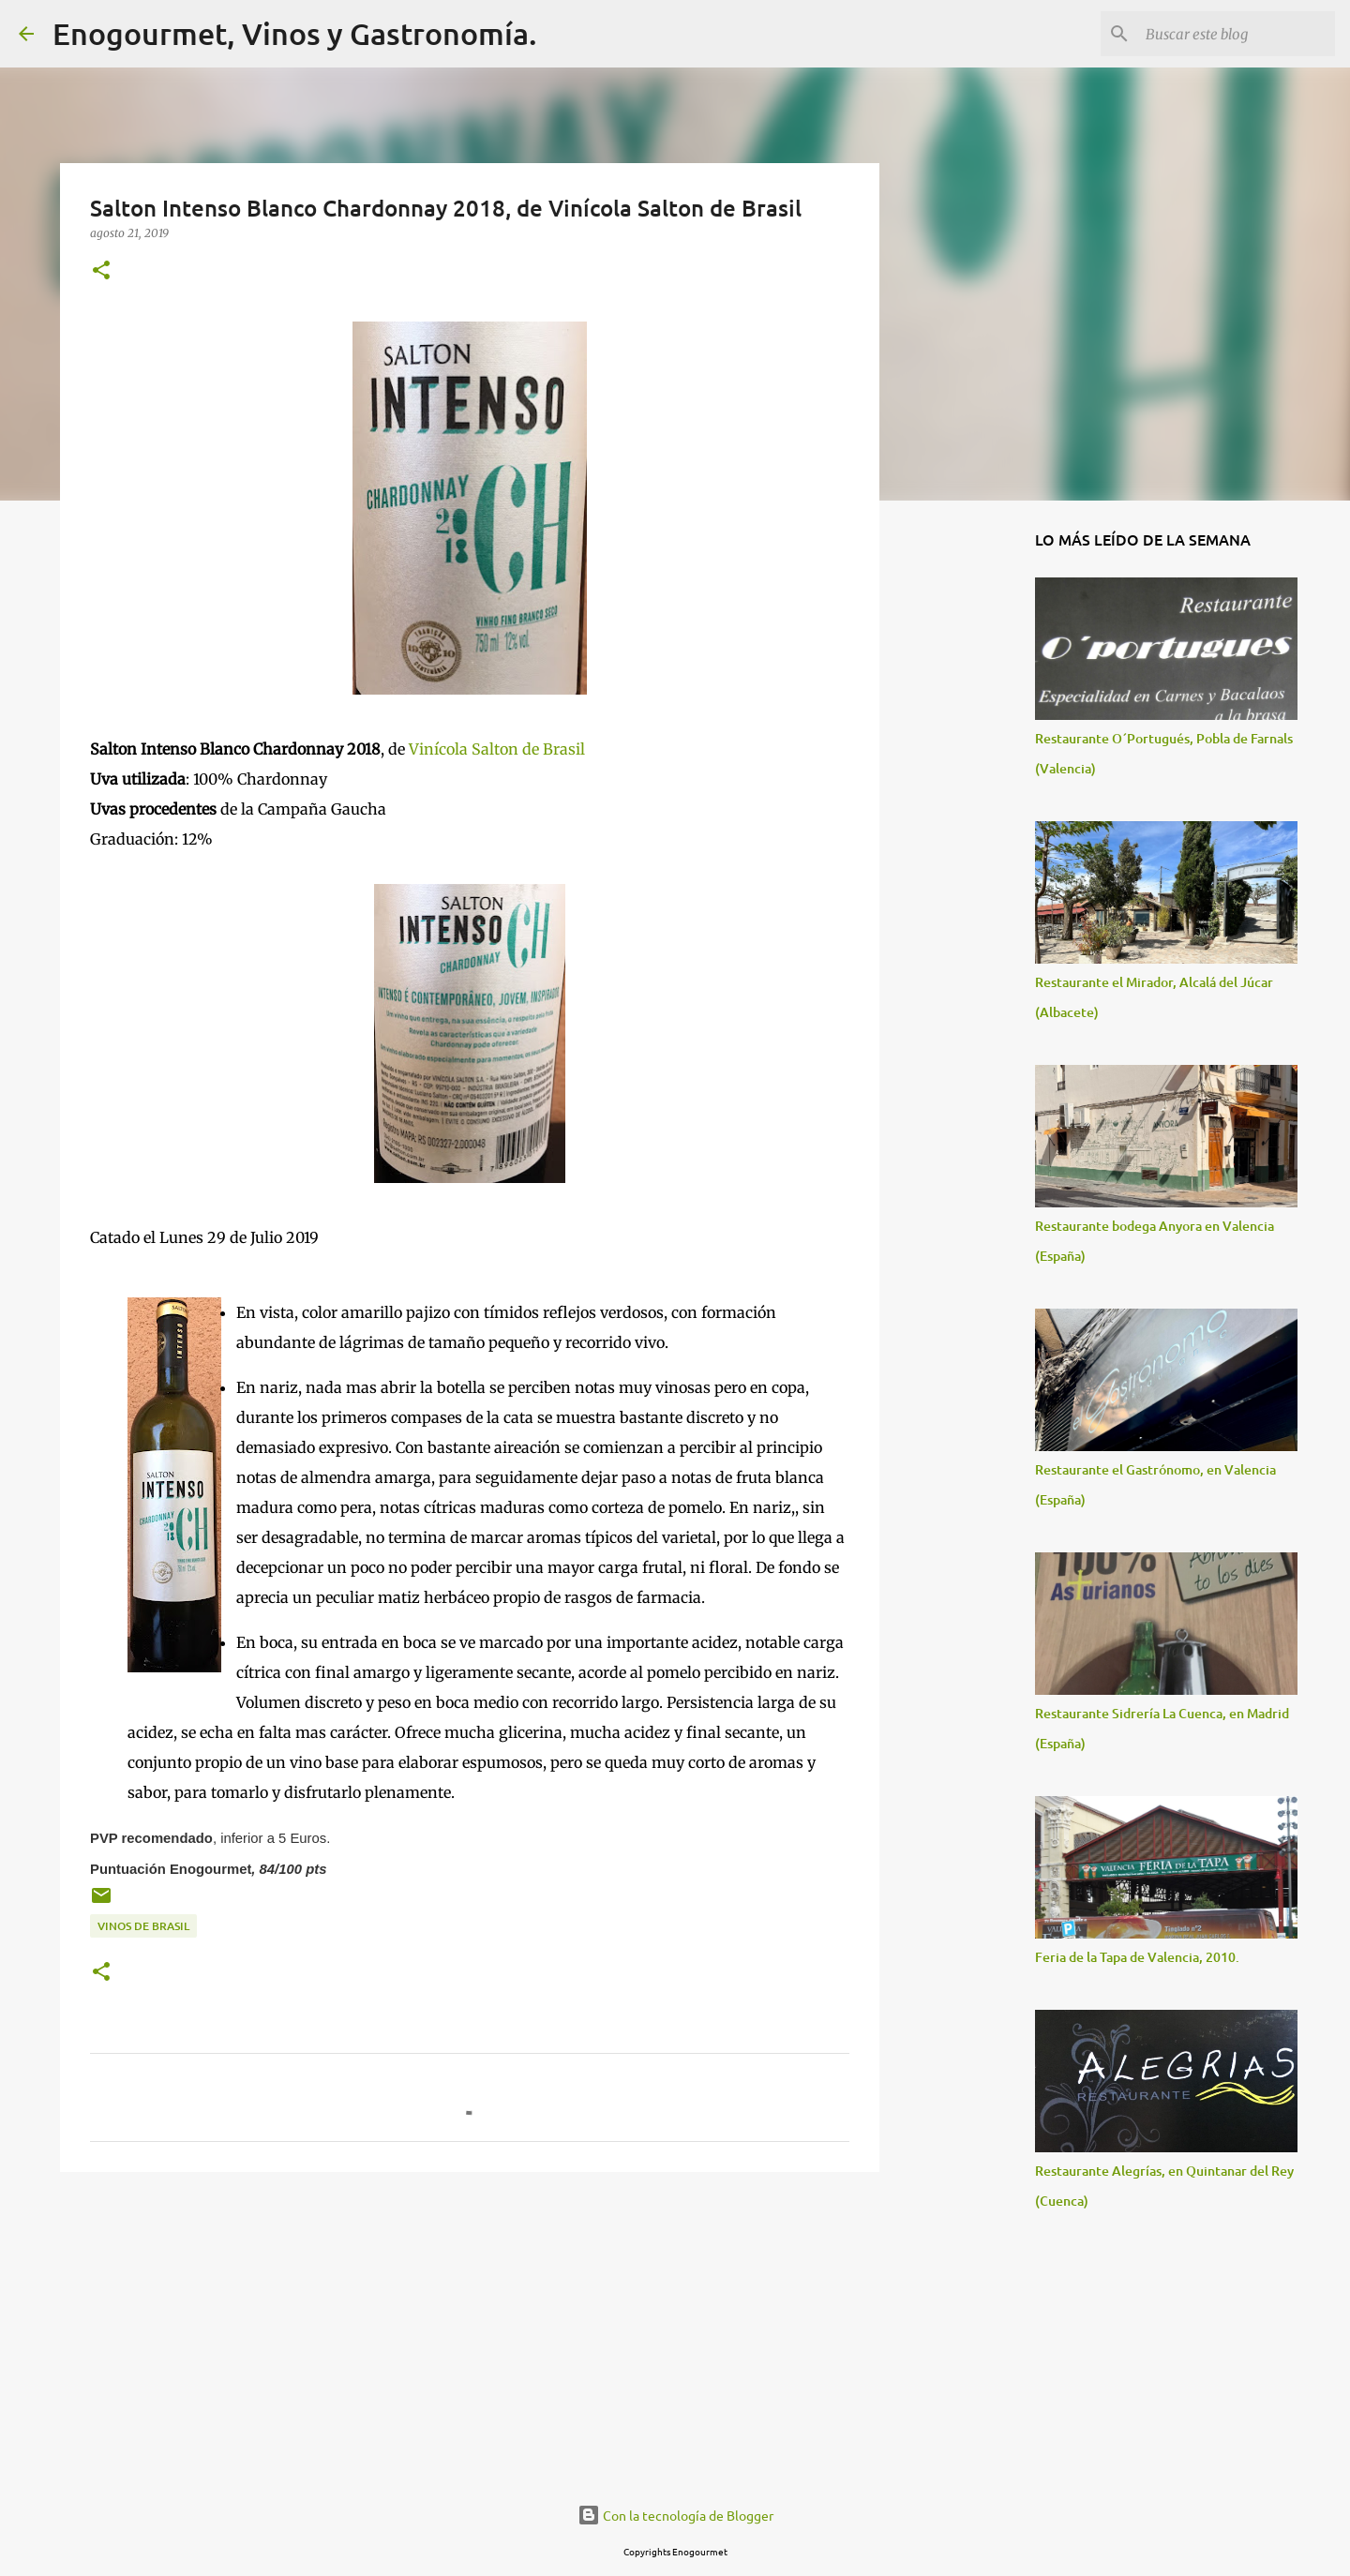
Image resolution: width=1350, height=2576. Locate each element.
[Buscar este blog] (1236, 33)
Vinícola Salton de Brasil (497, 749)
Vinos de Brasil (143, 1926)
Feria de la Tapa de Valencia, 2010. (1137, 1957)
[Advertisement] (469, 2331)
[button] (101, 271)
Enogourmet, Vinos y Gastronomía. (294, 33)
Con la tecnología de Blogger (675, 2515)
